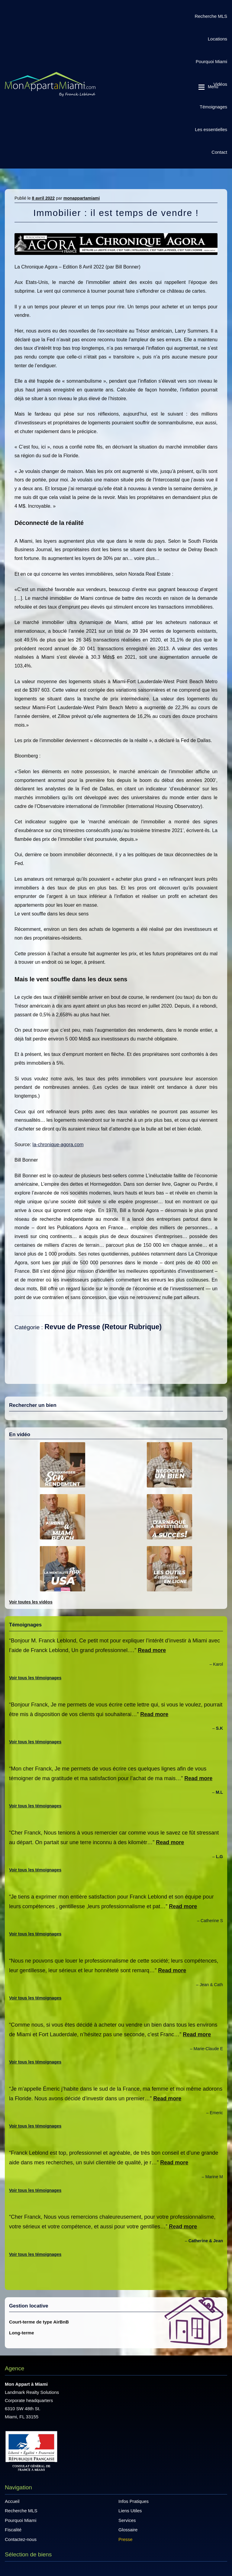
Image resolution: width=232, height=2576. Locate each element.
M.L (219, 1792)
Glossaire (127, 2529)
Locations (217, 38)
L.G (219, 1856)
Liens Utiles (130, 2510)
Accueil (12, 2501)
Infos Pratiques (133, 2501)
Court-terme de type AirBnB (39, 2321)
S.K (219, 1728)
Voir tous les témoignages (35, 1677)
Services (127, 2520)
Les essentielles (211, 129)
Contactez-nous (21, 2539)
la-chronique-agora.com (58, 1144)
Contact (219, 152)
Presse (125, 2539)
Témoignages (213, 106)
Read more (152, 1650)
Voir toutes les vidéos (31, 1602)
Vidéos (220, 84)
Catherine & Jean (205, 2240)
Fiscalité (13, 2529)
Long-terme (21, 2332)
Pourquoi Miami (211, 61)
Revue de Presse (72, 1327)
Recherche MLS (211, 16)
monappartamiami (81, 198)
